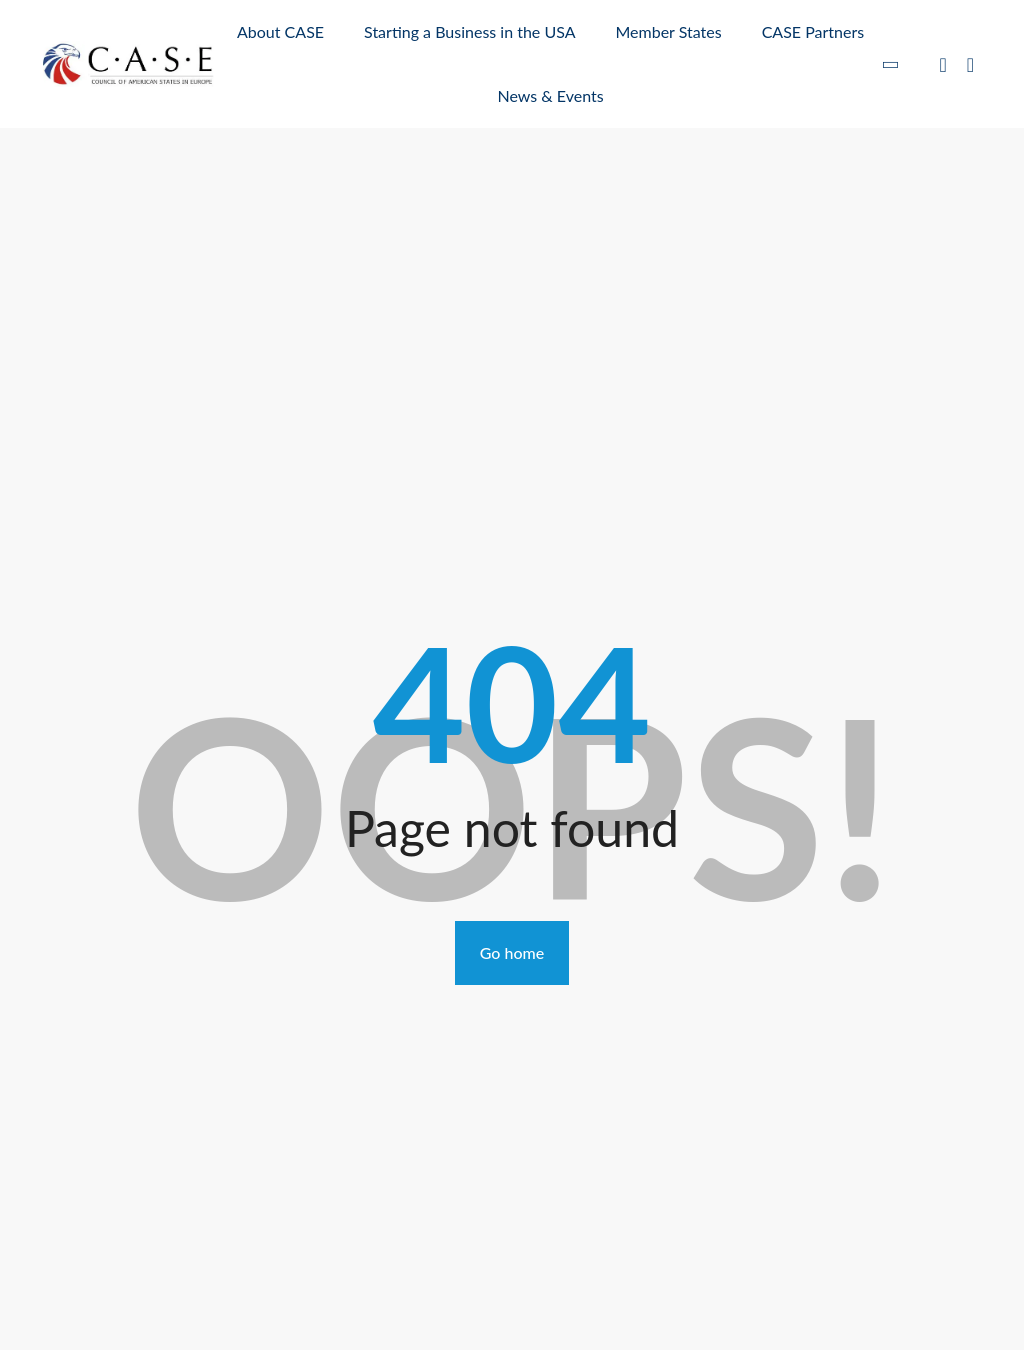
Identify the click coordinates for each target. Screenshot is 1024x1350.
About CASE (280, 31)
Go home (512, 952)
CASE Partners (813, 31)
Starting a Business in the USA (469, 31)
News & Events (551, 95)
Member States (668, 31)
